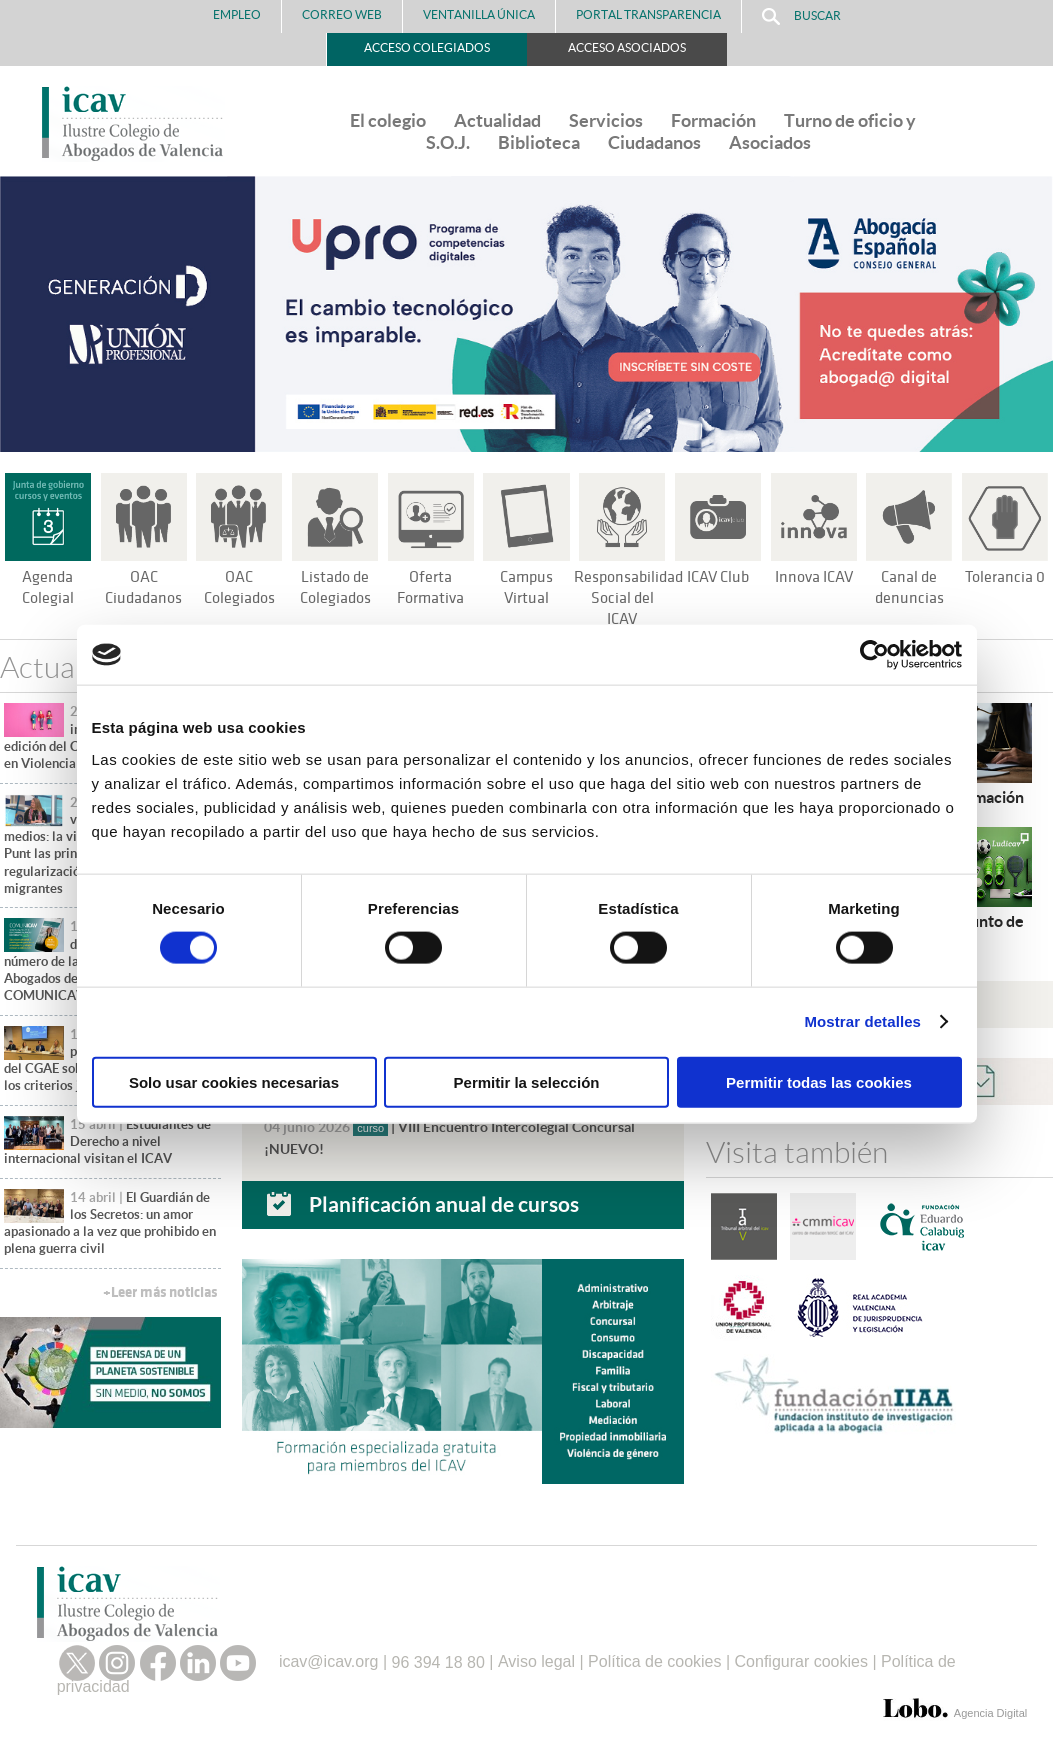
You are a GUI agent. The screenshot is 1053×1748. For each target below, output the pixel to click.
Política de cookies (654, 1657)
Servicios (606, 120)
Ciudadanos (654, 142)
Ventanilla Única (479, 14)
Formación (713, 120)
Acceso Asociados (627, 47)
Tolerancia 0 (1005, 577)
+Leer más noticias (160, 1292)
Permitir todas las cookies (819, 1081)
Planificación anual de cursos (444, 1200)
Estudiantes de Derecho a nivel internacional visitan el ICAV (107, 1142)
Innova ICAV (814, 577)
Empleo (237, 14)
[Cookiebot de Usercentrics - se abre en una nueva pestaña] (874, 655)
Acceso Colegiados (427, 47)
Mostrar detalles (862, 1021)
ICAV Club (717, 577)
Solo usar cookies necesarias (234, 1081)
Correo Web (342, 14)
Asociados (770, 142)
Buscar (801, 16)
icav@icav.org (329, 1657)
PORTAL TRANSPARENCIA (648, 14)
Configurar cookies (801, 1657)
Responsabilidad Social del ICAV (631, 598)
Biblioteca (539, 142)
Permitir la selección (527, 1081)
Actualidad (497, 120)
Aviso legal (536, 1657)
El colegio (388, 120)
